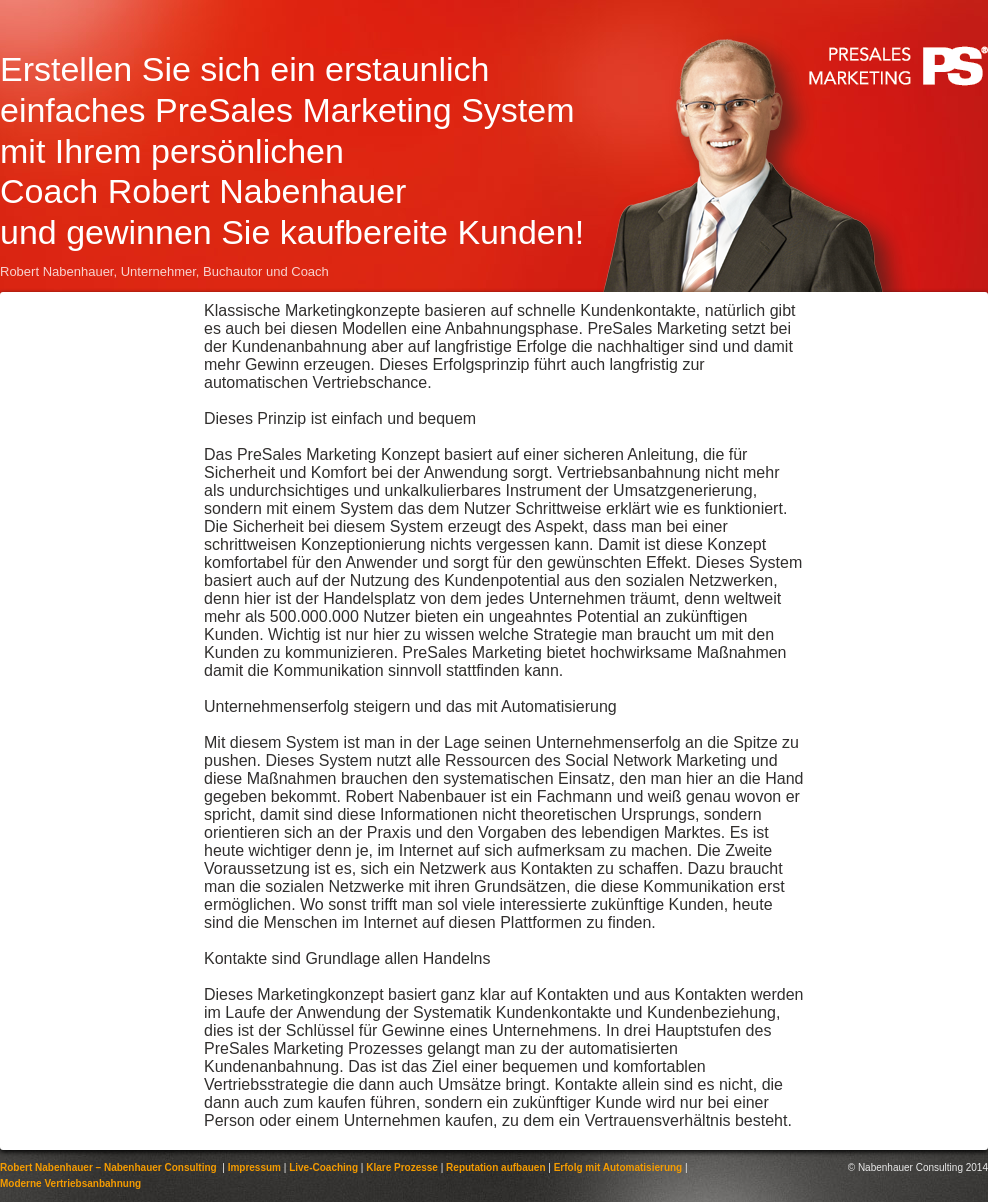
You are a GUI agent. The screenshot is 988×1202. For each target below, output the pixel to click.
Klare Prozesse (402, 1167)
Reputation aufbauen (495, 1167)
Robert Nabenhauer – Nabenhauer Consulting (108, 1167)
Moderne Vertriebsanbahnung (70, 1183)
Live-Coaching (323, 1167)
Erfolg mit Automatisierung (618, 1167)
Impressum (254, 1167)
